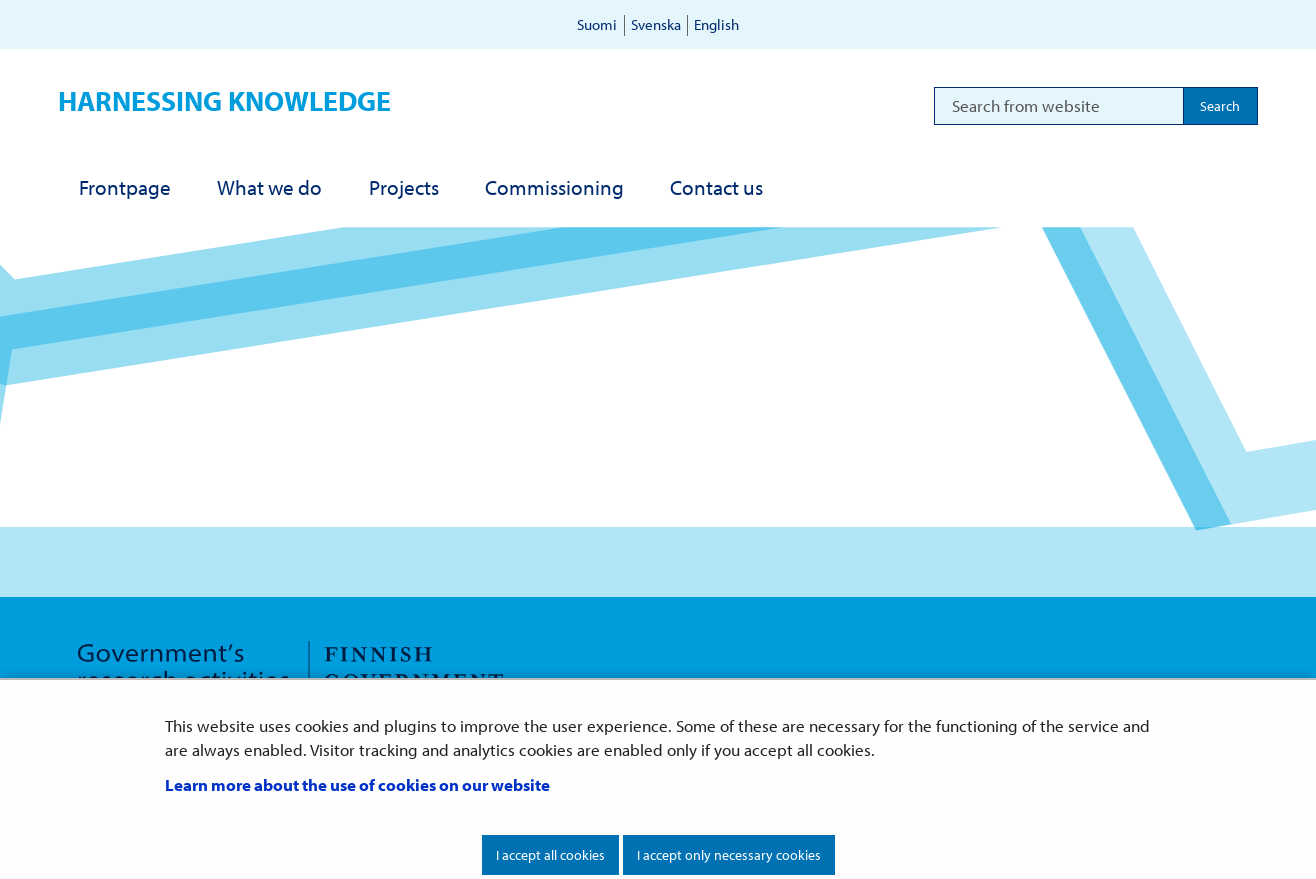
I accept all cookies (550, 855)
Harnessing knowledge (224, 100)
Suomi (597, 24)
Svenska (656, 24)
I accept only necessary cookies (729, 855)
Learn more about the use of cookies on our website (357, 784)
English (716, 24)
